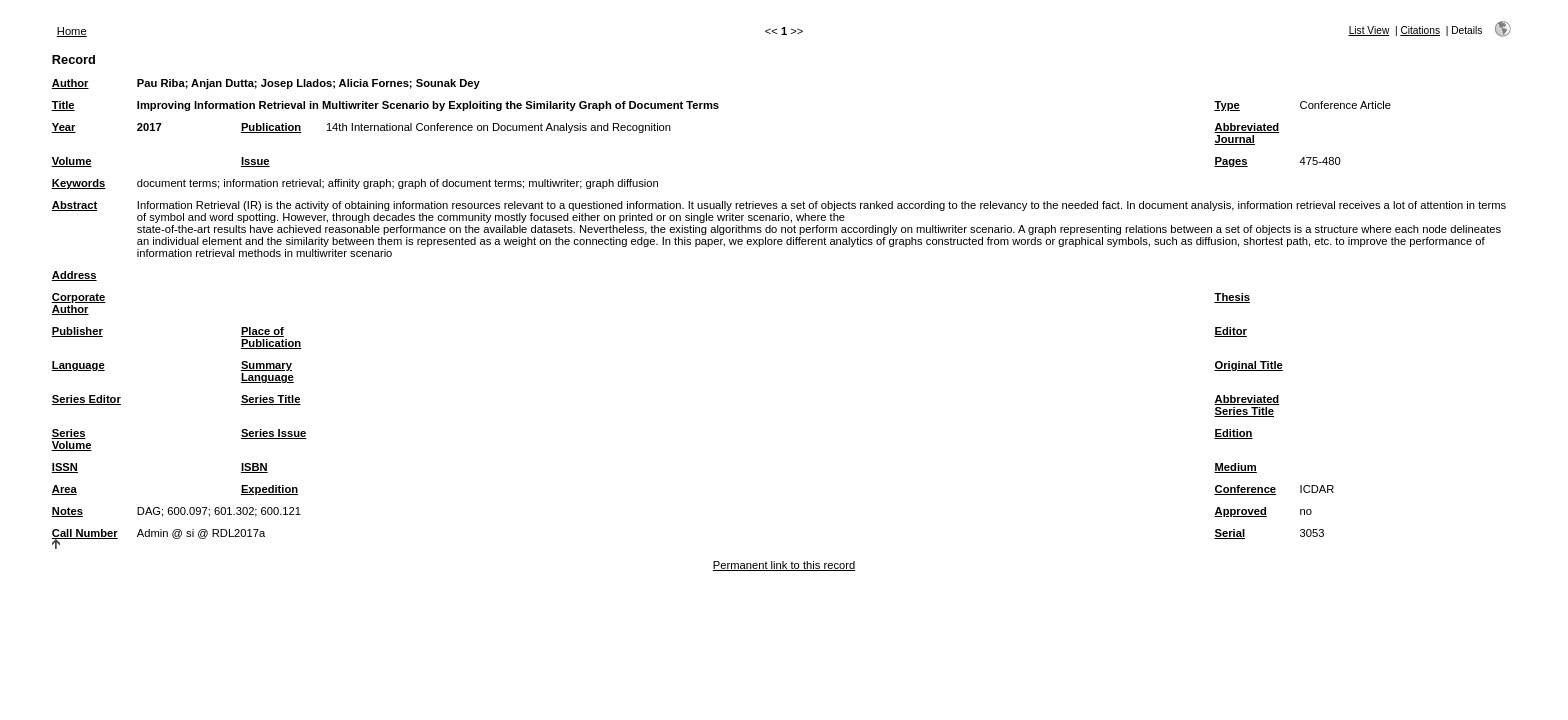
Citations (1420, 30)
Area (64, 489)
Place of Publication (271, 337)
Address (74, 275)
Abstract (74, 205)
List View (1369, 30)
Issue (255, 161)
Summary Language (267, 371)
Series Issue (273, 433)
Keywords (78, 183)
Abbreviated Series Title (1247, 405)
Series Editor (86, 399)
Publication (271, 127)
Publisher (77, 331)
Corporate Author (78, 303)
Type (1227, 105)
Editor (1231, 331)
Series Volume (72, 439)
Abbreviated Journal (1247, 133)
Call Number (85, 533)
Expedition (269, 489)
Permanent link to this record (784, 565)
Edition (1234, 433)
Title (63, 105)
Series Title (271, 399)
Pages (1231, 161)
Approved (1241, 511)
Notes (67, 511)
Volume (72, 161)
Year (64, 127)
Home (72, 31)
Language (78, 365)
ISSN (65, 467)
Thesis (1232, 297)
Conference (1246, 489)
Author (70, 83)
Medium (1236, 467)
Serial (1230, 533)
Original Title (1249, 365)
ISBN (254, 467)
